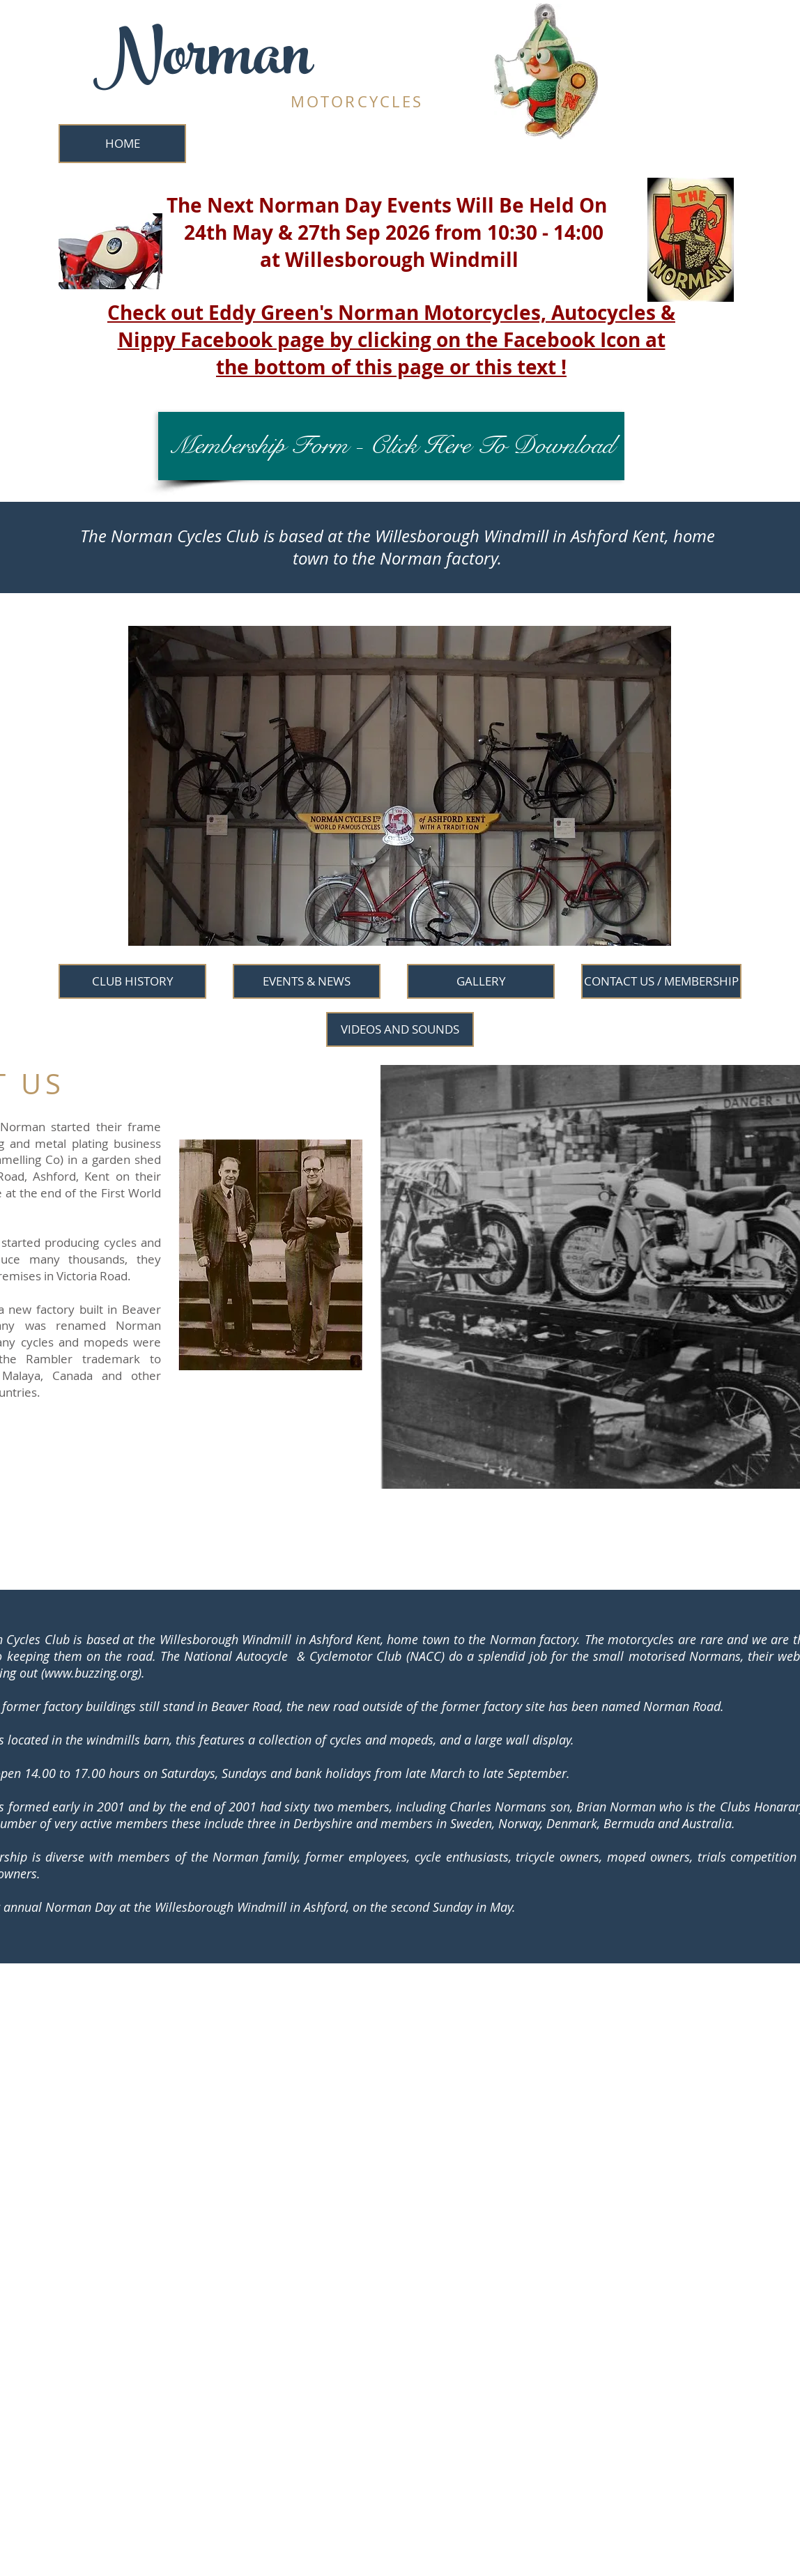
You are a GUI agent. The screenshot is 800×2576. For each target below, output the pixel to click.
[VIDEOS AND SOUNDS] (400, 1029)
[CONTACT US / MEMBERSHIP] (661, 981)
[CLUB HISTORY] (132, 981)
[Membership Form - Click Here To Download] (391, 446)
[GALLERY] (481, 981)
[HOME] (122, 143)
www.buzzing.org (91, 1672)
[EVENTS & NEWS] (306, 981)
